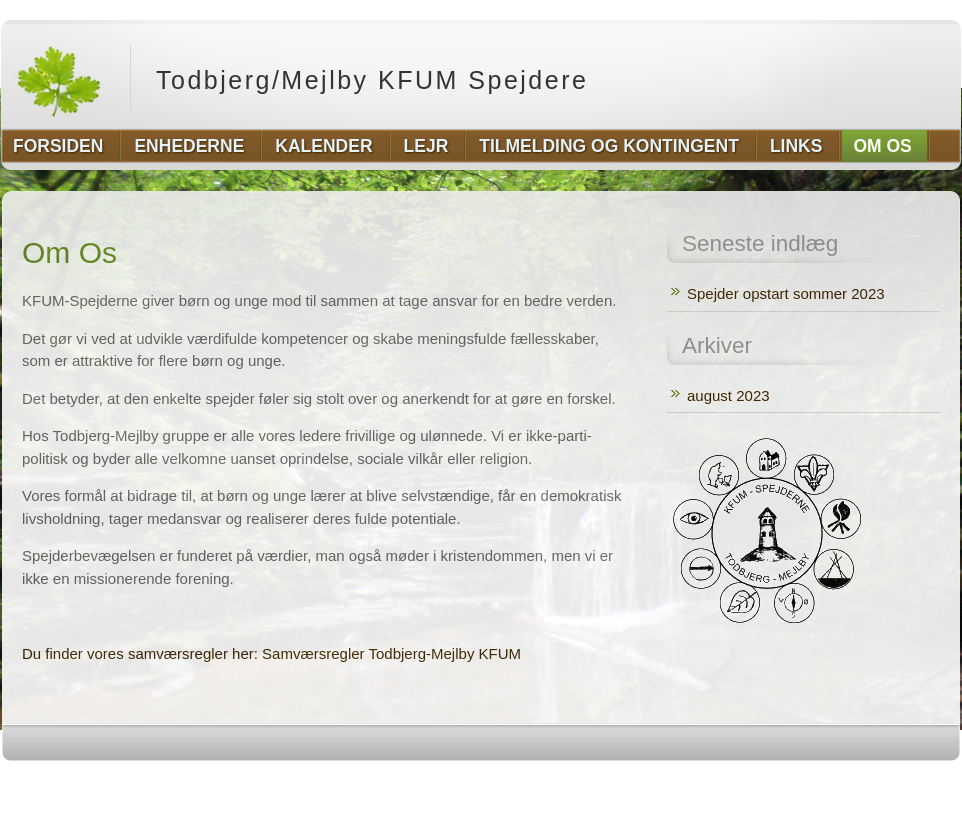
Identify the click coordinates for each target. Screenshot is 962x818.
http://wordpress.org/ (735, 781)
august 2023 (728, 395)
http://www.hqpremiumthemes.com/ (882, 781)
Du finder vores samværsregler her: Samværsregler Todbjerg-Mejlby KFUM (271, 653)
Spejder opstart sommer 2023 (786, 293)
